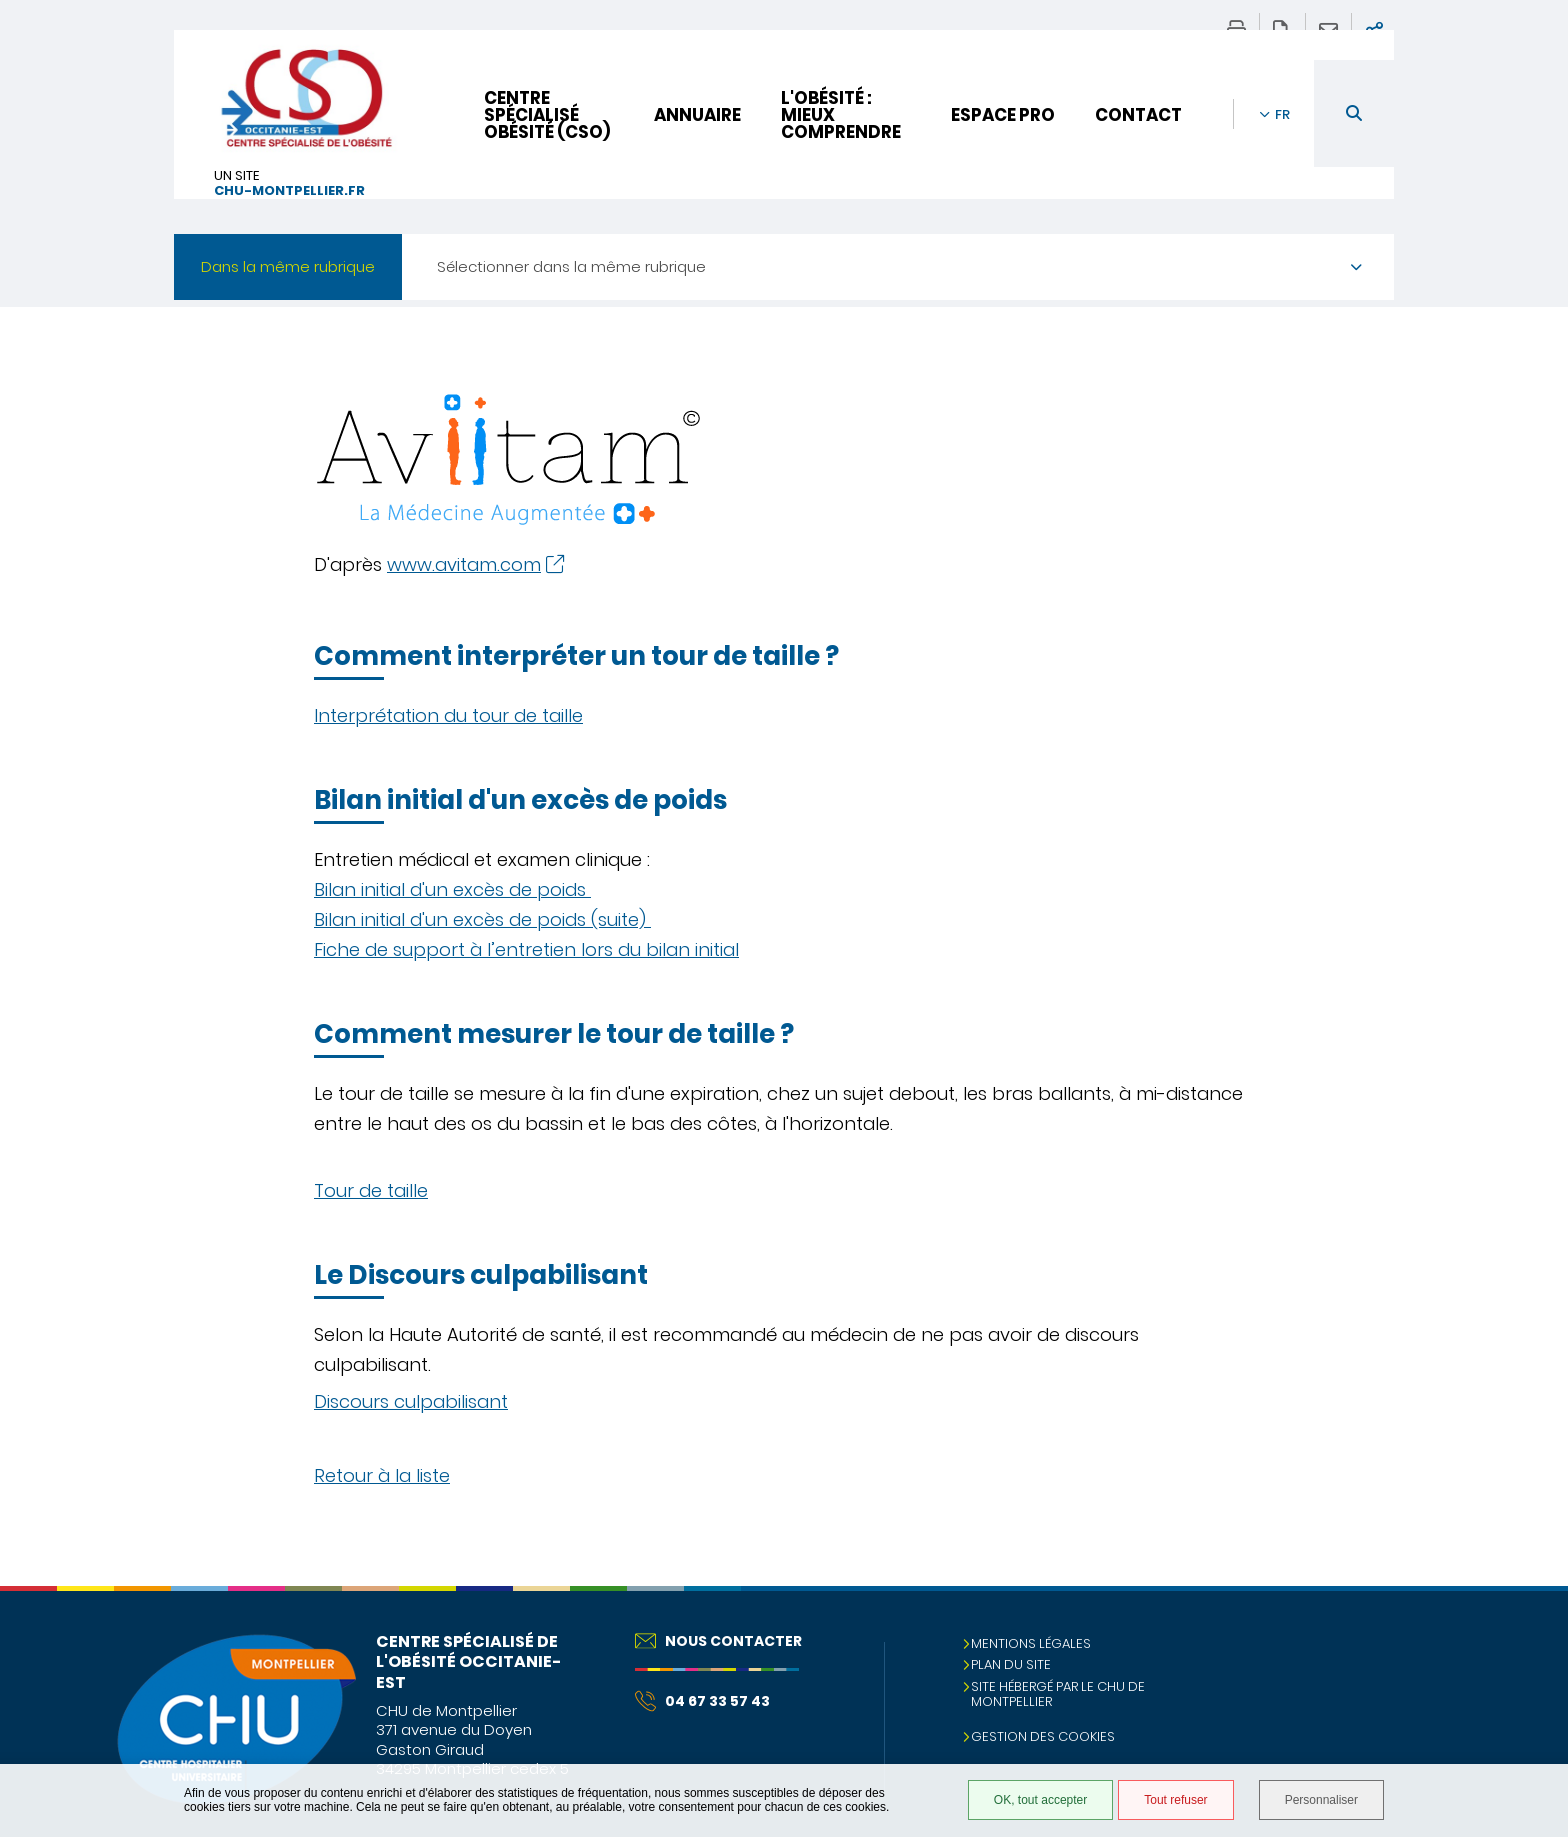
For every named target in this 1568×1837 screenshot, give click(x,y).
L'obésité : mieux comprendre (841, 115)
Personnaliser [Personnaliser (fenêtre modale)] (1321, 1800)
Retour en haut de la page (1533, 1626)
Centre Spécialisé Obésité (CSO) (547, 115)
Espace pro (1003, 115)
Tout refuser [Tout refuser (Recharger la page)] (1175, 1800)
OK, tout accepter (1040, 1800)
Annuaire (697, 115)
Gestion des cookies (1043, 1736)
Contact (1138, 115)
